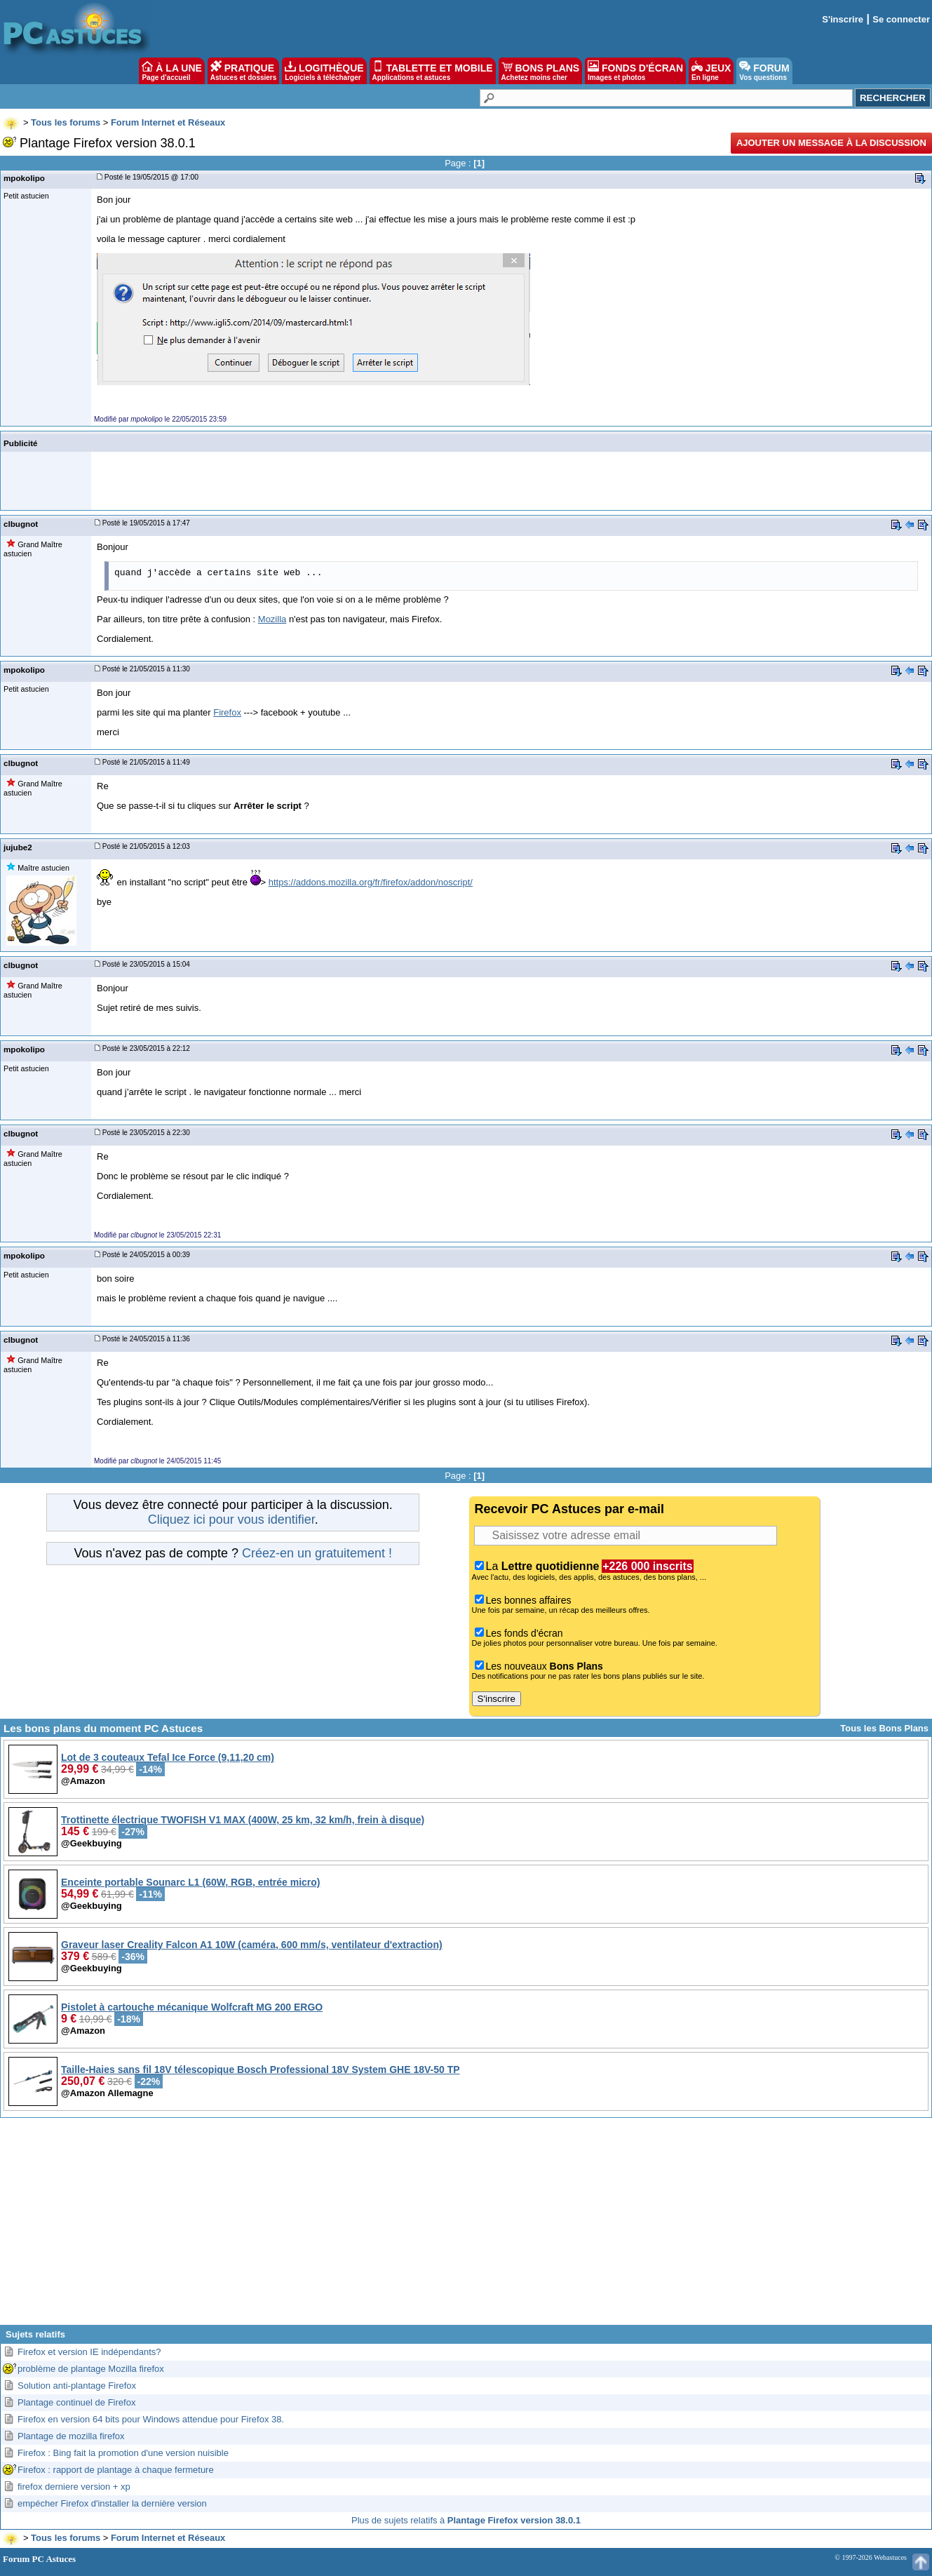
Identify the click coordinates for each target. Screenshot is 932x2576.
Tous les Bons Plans (884, 1728)
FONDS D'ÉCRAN (635, 70)
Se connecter (901, 19)
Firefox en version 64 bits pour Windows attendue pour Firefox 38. (151, 2419)
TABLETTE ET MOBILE (432, 70)
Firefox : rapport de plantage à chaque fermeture (116, 2469)
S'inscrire (842, 19)
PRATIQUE (243, 70)
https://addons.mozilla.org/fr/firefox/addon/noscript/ (371, 882)
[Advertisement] (466, 2226)
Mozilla (272, 619)
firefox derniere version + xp (74, 2486)
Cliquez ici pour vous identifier (231, 1519)
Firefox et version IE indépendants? (89, 2352)
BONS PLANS (540, 70)
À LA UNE (171, 70)
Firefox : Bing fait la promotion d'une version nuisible (123, 2453)
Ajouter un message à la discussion (831, 142)
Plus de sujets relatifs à (466, 2520)
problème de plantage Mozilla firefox (91, 2368)
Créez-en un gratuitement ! (317, 1553)
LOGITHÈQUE (324, 70)
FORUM (764, 70)
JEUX (711, 70)
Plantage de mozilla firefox (71, 2436)
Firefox (227, 712)
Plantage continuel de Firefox (76, 2402)
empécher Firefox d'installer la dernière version (112, 2503)
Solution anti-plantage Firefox (77, 2385)
